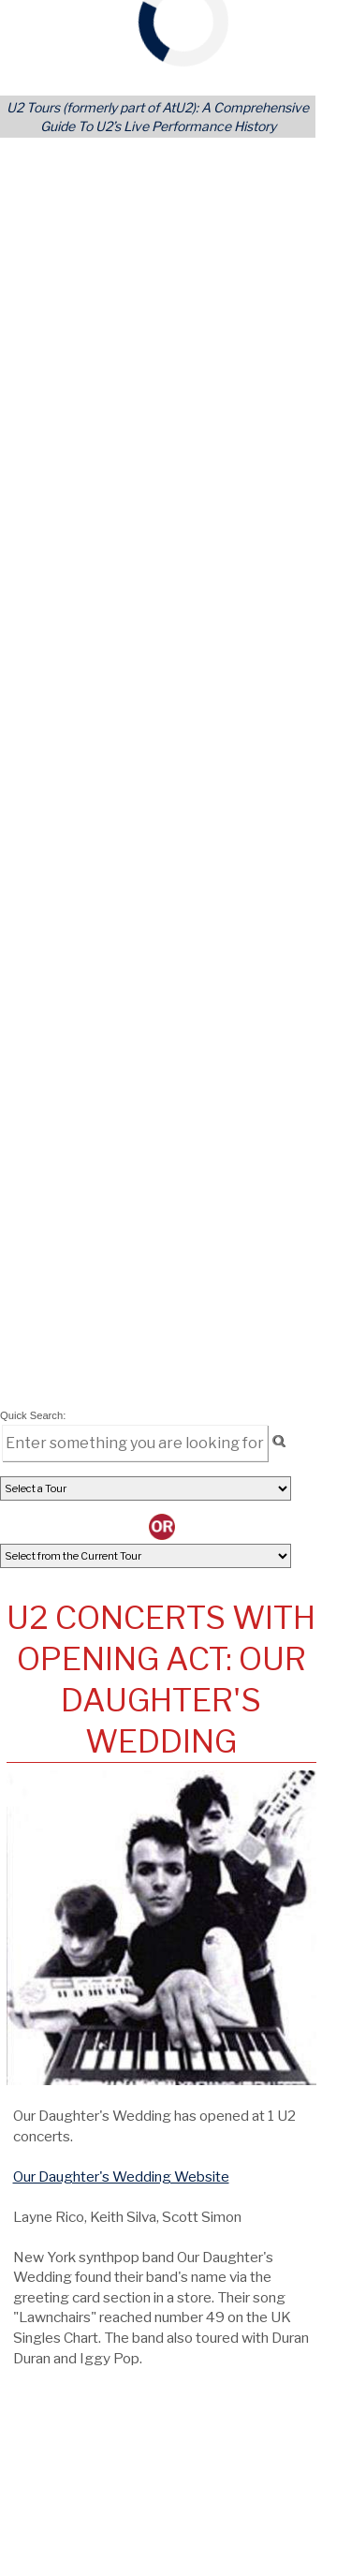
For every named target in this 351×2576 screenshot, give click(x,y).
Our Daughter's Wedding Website (121, 2176)
